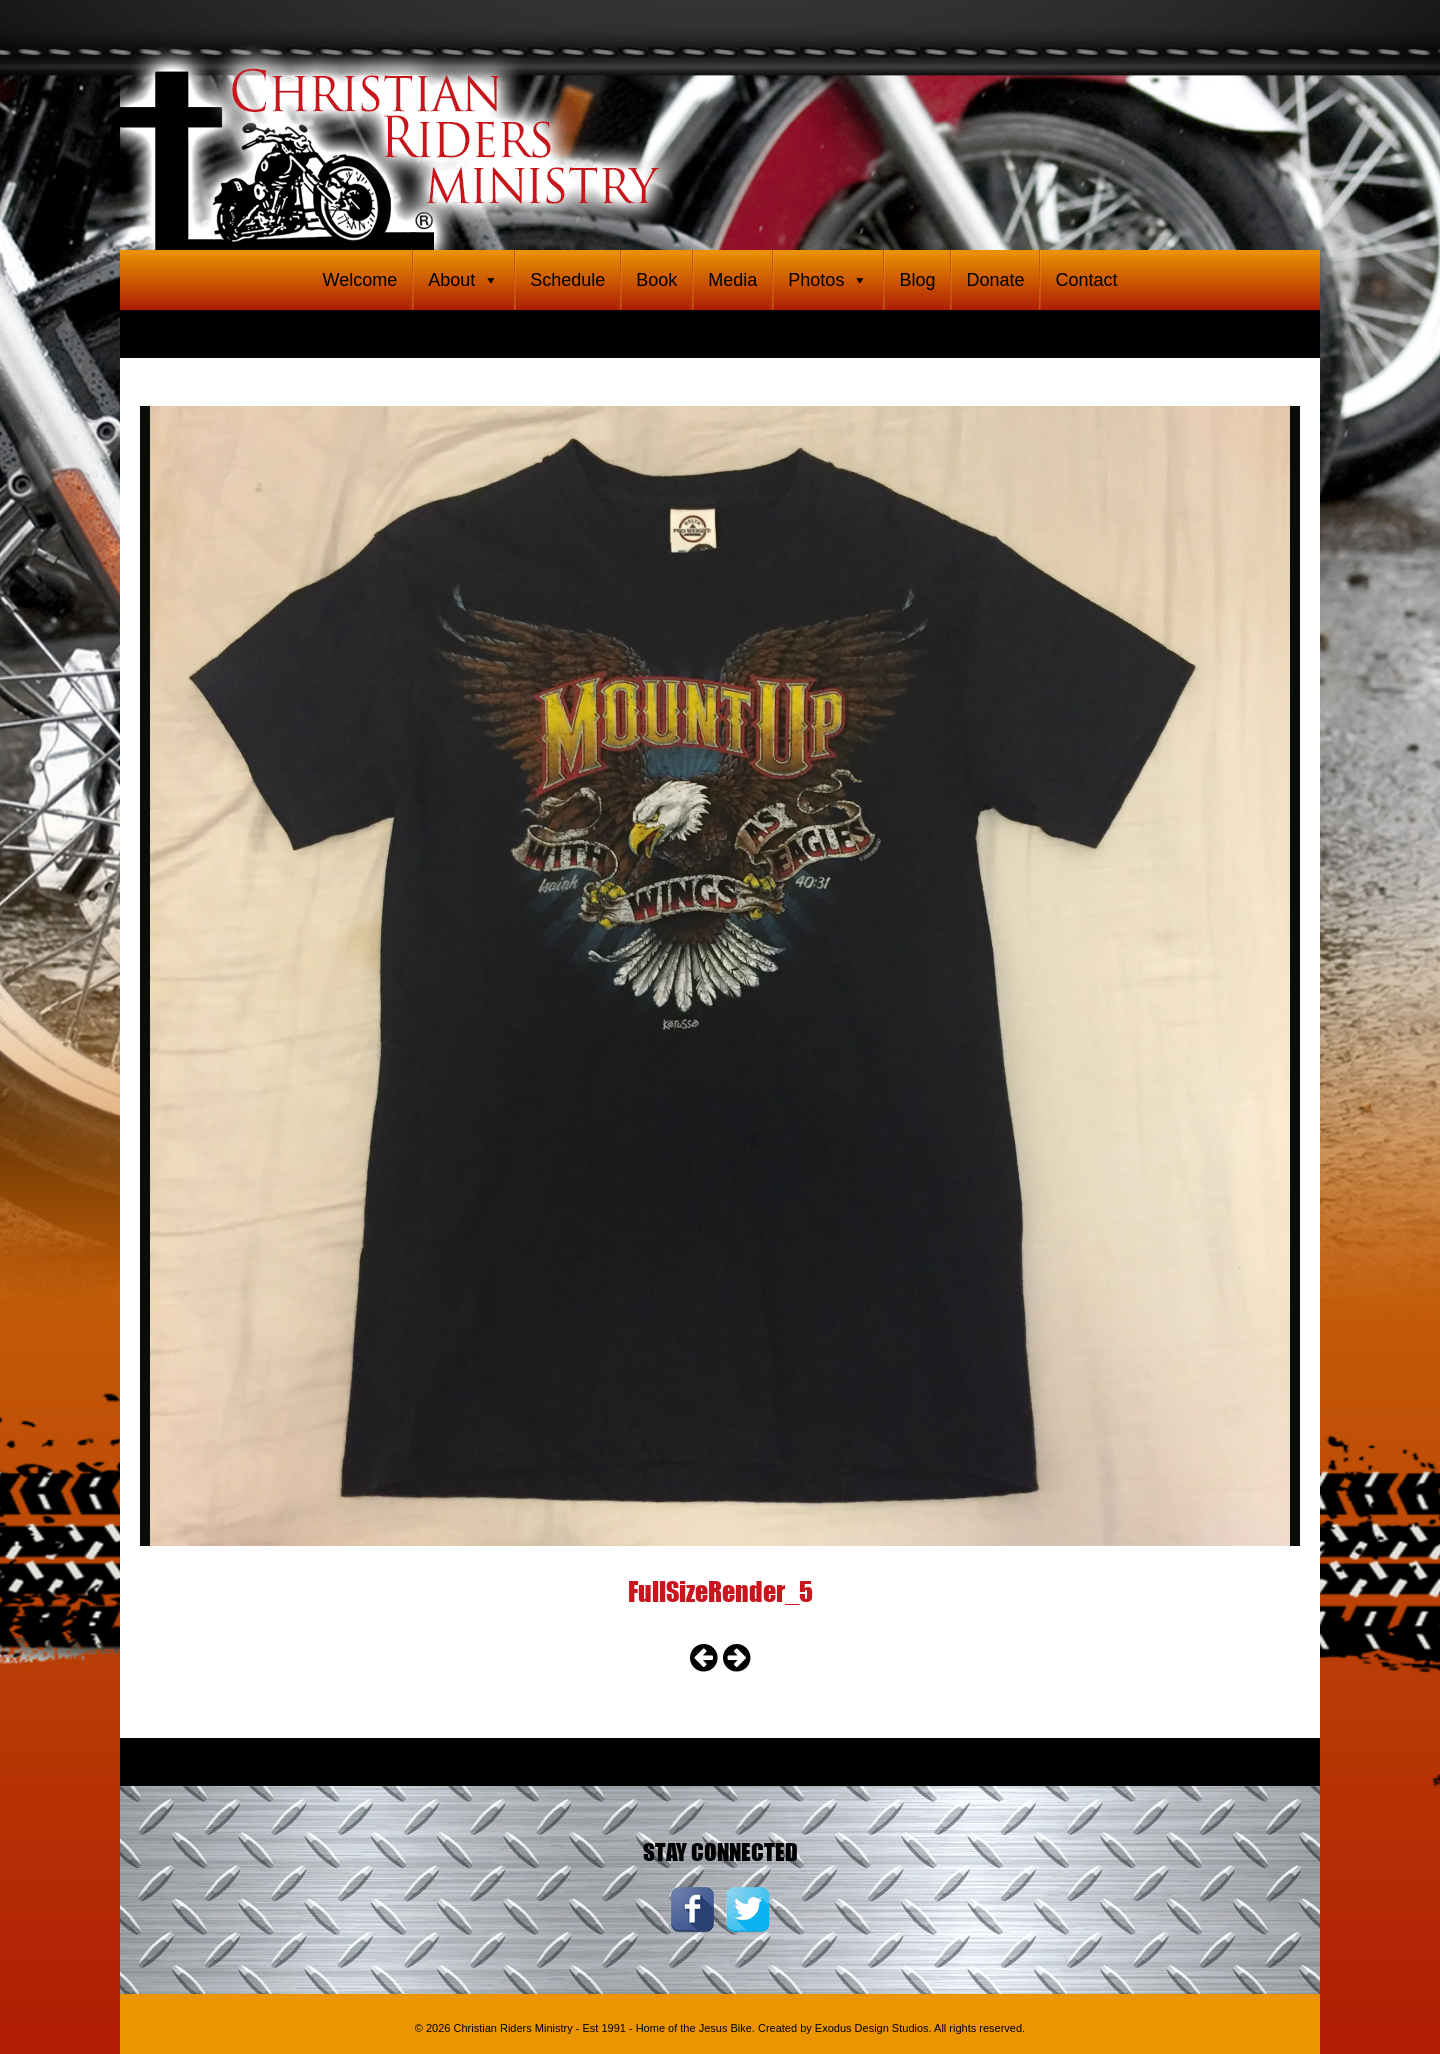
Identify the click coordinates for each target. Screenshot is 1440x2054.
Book (656, 280)
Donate (995, 280)
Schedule (567, 280)
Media (732, 280)
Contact (1086, 280)
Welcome (359, 280)
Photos (828, 280)
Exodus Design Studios (872, 2028)
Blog (917, 280)
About (463, 280)
